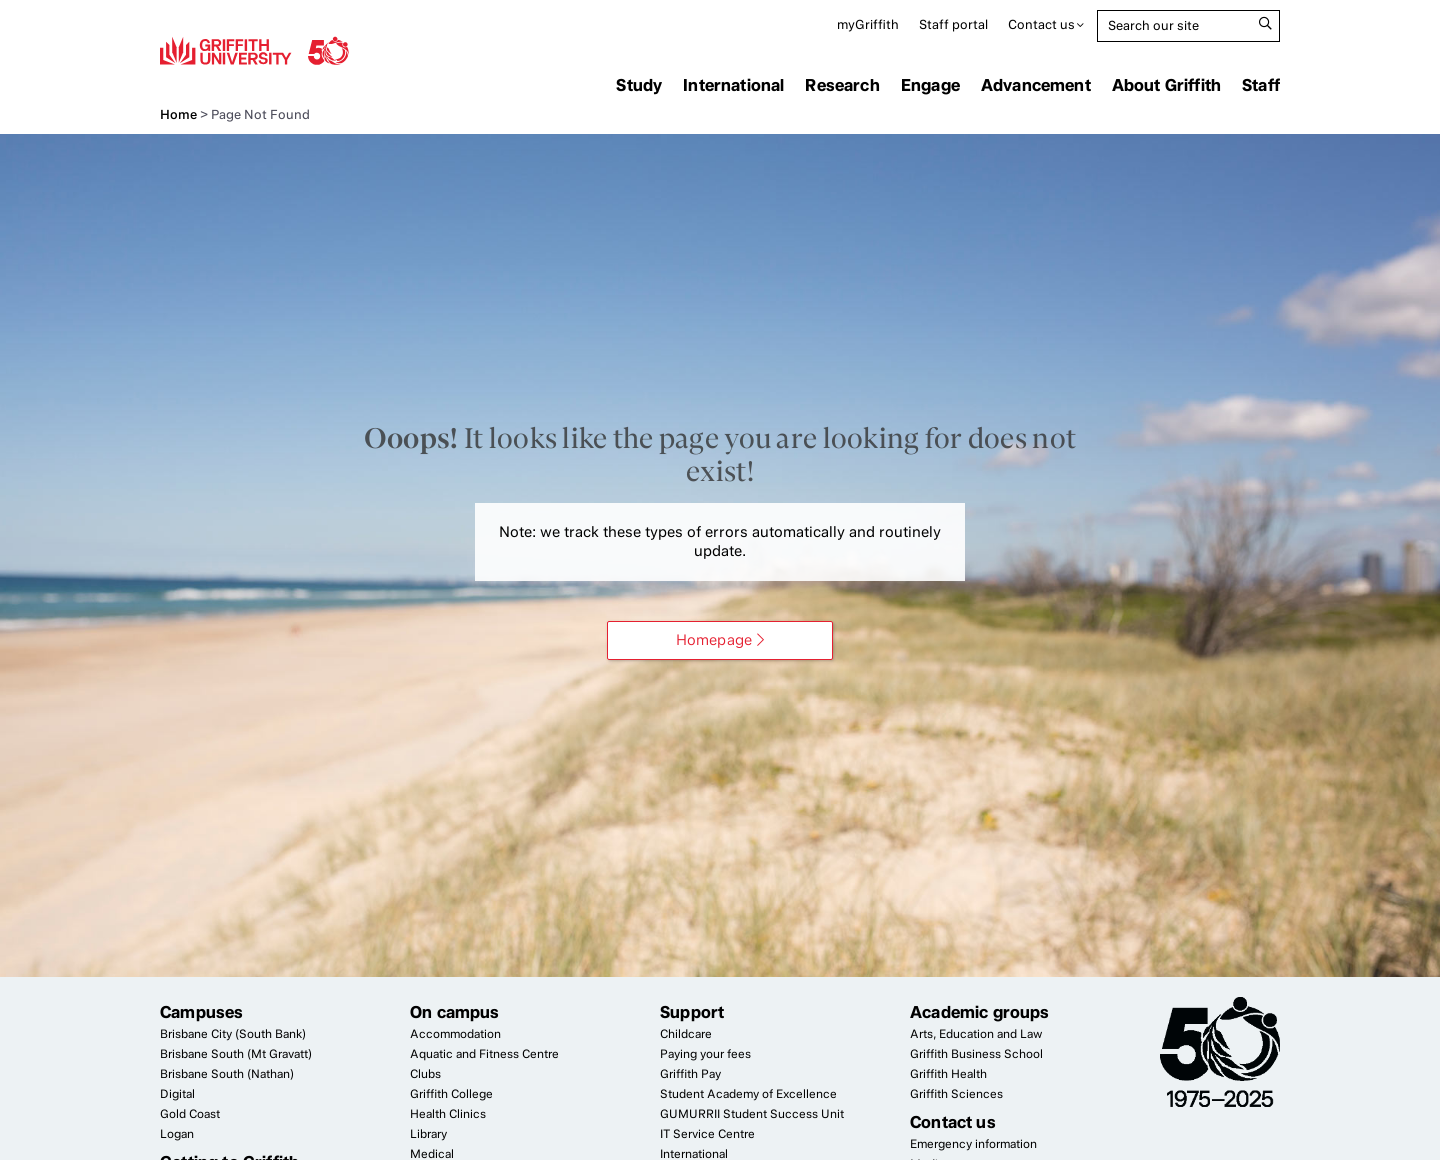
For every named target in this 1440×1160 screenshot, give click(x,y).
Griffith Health (948, 1074)
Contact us (1041, 24)
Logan (177, 1134)
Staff (1261, 85)
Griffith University (254, 50)
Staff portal (953, 24)
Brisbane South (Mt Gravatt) (236, 1054)
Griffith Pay (690, 1074)
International (733, 85)
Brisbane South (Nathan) (227, 1074)
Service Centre (707, 1134)
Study (639, 85)
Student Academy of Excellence (748, 1094)
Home (178, 114)
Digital (177, 1094)
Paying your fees (705, 1054)
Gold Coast (190, 1114)
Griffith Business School (976, 1054)
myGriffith (868, 24)
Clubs (425, 1074)
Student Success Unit (752, 1114)
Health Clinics (448, 1114)
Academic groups (980, 1012)
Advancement (1036, 85)
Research (842, 85)
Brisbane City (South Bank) (233, 1034)
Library (428, 1134)
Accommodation (455, 1034)
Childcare (686, 1034)
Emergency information (973, 1144)
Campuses (201, 1012)
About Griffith (1166, 85)
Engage (930, 85)
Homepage (714, 640)
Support (692, 1012)
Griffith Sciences (956, 1094)
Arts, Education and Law (976, 1034)
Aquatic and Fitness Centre (484, 1054)
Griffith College (451, 1094)
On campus (455, 1012)
